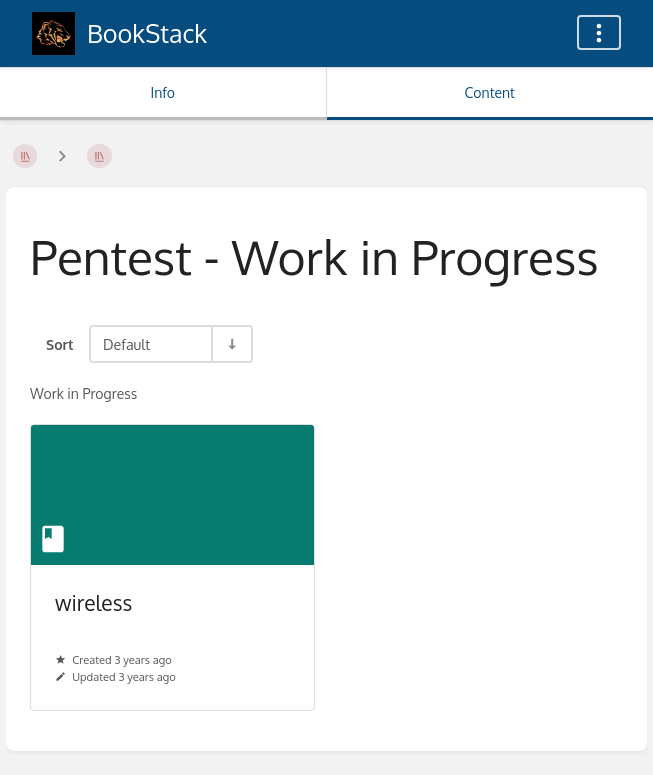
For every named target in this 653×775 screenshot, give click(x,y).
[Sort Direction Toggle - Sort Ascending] (231, 344)
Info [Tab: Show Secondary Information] (162, 92)
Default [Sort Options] (126, 344)
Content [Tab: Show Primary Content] (490, 92)
